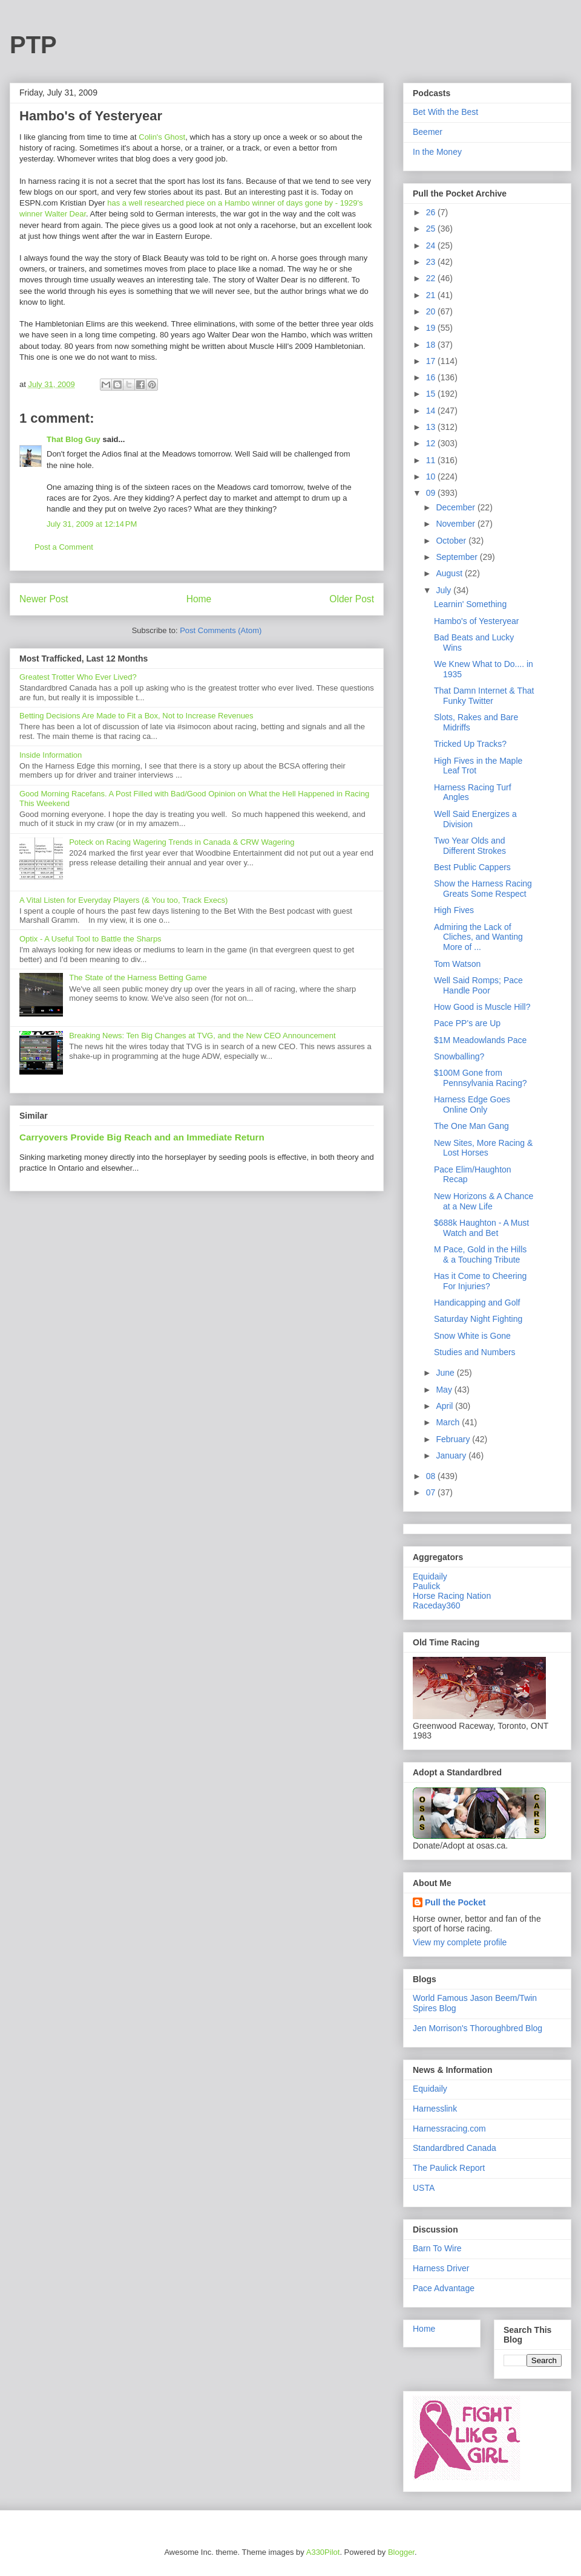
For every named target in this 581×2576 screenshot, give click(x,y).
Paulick (426, 1586)
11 (432, 460)
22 (432, 278)
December (456, 507)
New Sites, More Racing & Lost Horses (483, 1148)
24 (432, 245)
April (445, 1406)
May (445, 1389)
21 (432, 295)
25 (432, 228)
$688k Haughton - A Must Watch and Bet (481, 1228)
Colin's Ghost (162, 136)
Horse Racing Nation (452, 1596)
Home (199, 599)
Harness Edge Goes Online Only (472, 1104)
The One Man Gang (471, 1126)
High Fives (454, 910)
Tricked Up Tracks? (470, 744)
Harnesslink (435, 2108)
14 (432, 410)
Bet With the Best (445, 112)
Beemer (427, 132)
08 (432, 1476)
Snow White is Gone (472, 1336)
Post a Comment (63, 546)
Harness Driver (441, 2268)
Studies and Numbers (475, 1352)
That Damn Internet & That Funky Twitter (484, 696)
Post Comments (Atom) (220, 630)
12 (432, 443)
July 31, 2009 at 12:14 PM (92, 524)
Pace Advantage (443, 2288)
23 (432, 262)
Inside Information (50, 754)
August (450, 573)
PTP (33, 44)
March (449, 1422)
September (457, 557)
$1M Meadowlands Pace (480, 1040)
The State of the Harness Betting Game (138, 977)
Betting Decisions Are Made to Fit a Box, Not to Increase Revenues (136, 715)
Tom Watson (457, 964)
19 (432, 328)
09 (432, 493)
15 (432, 393)
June (446, 1372)
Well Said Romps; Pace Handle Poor (478, 985)
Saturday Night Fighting (478, 1319)
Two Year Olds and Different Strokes (470, 846)
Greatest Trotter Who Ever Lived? (78, 676)
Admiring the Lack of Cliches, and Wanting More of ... (478, 937)
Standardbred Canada (454, 2148)
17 (432, 361)
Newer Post (43, 599)
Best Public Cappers (472, 867)
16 (432, 377)
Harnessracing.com (449, 2128)
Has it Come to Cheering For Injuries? (480, 1281)
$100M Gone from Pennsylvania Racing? (480, 1078)
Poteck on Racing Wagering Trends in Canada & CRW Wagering (181, 842)
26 (432, 212)
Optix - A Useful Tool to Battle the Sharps (90, 938)
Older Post (351, 599)
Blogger (401, 2552)
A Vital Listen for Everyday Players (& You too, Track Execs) (123, 900)
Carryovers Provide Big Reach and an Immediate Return (141, 1137)
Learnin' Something (470, 604)
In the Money (437, 152)
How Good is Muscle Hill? (482, 1007)
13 (432, 427)
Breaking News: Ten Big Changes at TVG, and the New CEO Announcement (202, 1035)
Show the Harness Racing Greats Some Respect (483, 889)
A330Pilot (323, 2552)
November (456, 524)
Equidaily (430, 1576)
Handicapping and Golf (477, 1302)
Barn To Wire (437, 2248)
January (452, 1455)
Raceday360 (437, 1605)
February (454, 1439)
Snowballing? (459, 1056)
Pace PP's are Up (467, 1023)
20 (432, 311)
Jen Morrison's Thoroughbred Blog (477, 2028)
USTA (424, 2188)
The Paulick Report (449, 2168)
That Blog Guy (73, 439)
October (452, 540)
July (444, 590)
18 (432, 345)
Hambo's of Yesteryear (476, 621)
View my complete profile (460, 1942)
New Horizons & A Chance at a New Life (483, 1201)
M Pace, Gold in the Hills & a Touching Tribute (480, 1254)
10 (432, 476)
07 (432, 1492)
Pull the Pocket (455, 1902)
